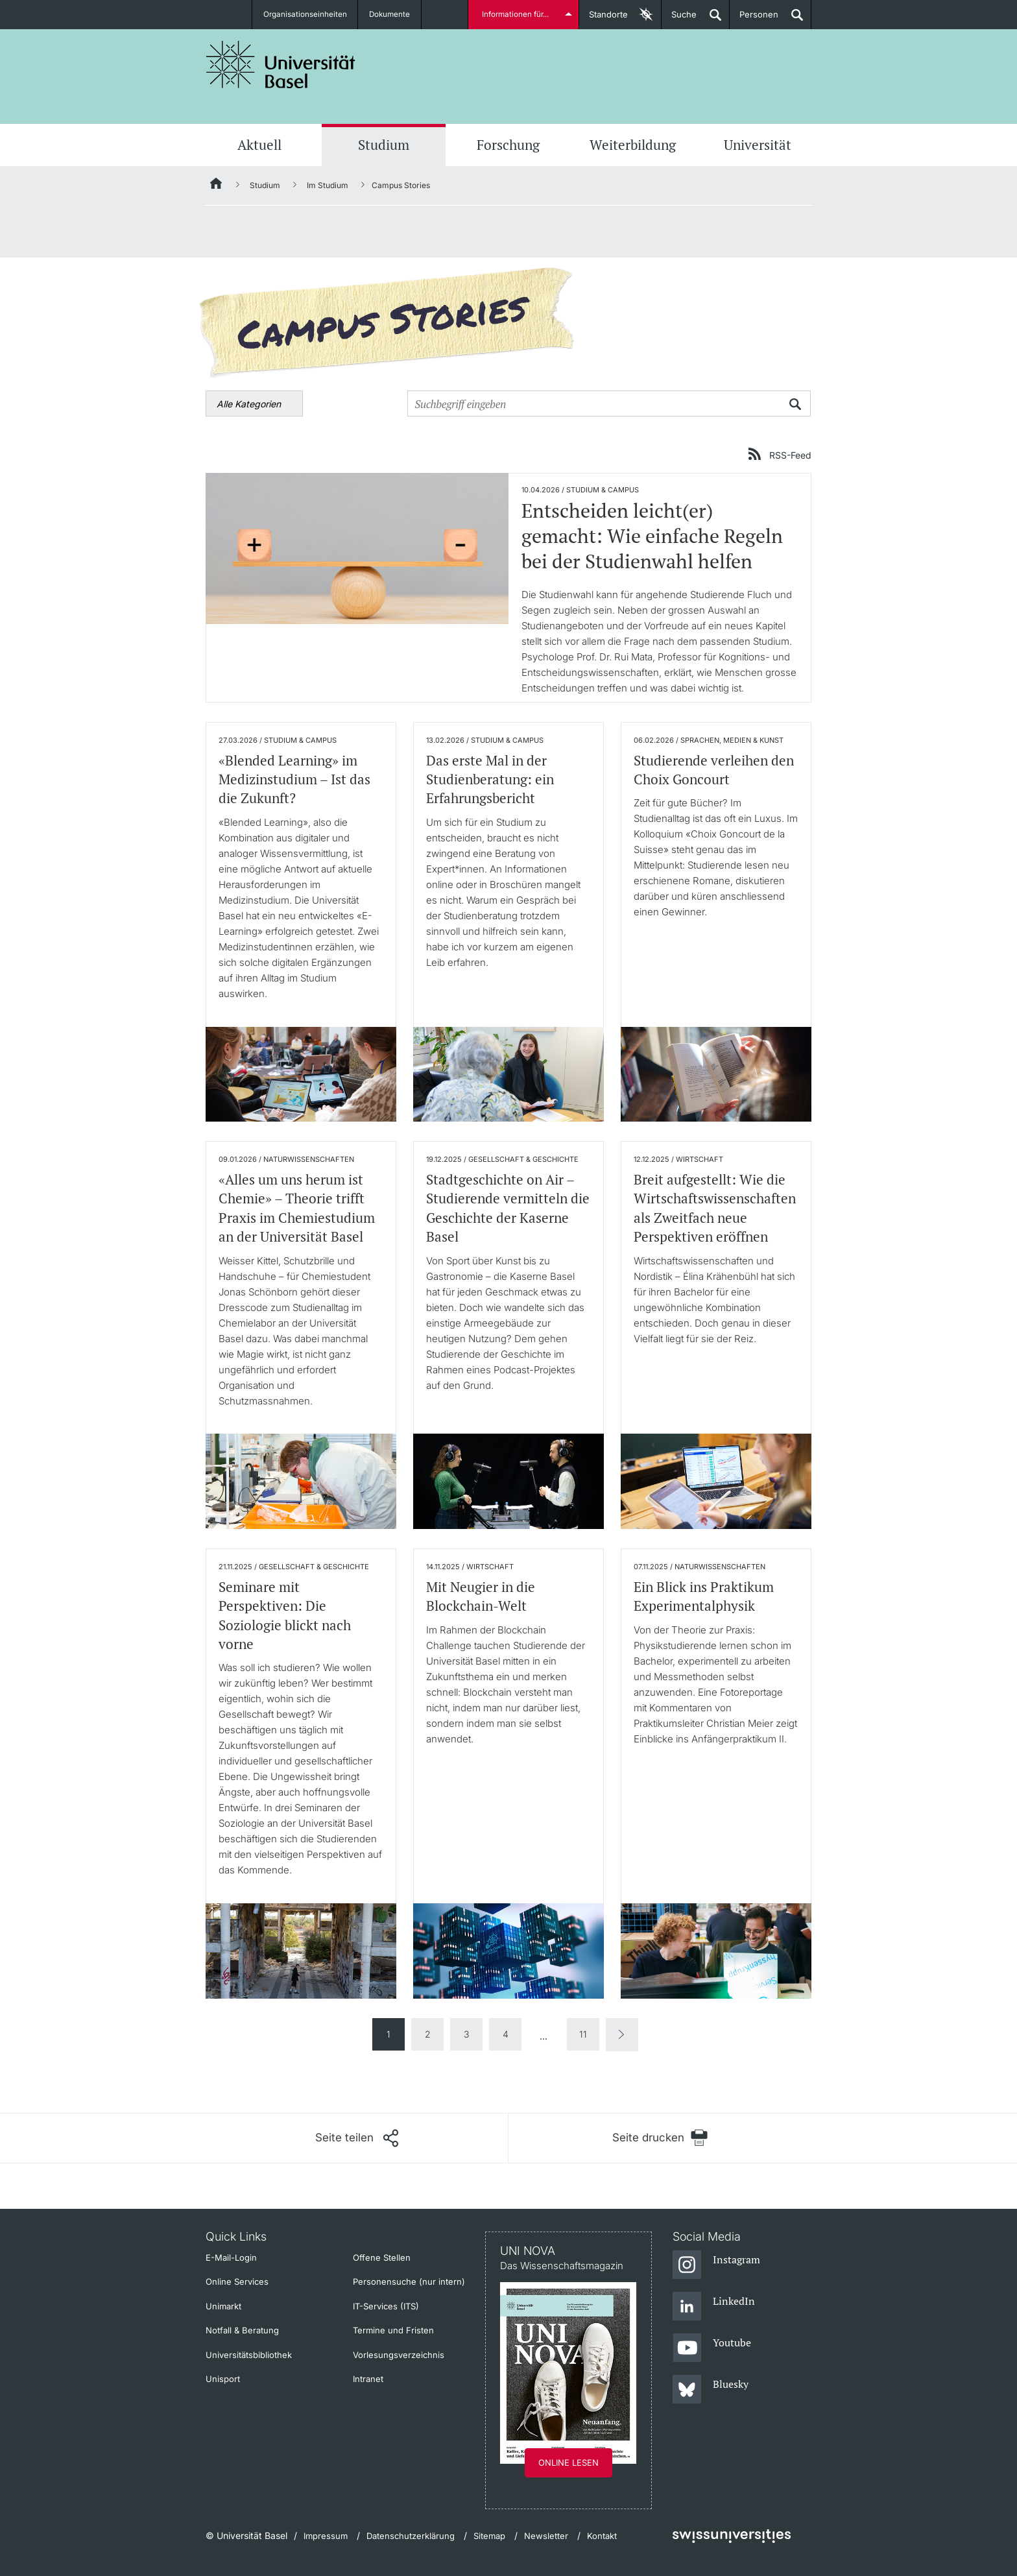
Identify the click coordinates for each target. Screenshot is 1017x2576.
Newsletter (546, 2536)
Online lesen (568, 2462)
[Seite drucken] (659, 2137)
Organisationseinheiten (305, 14)
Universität (757, 145)
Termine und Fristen (393, 2330)
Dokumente (391, 14)
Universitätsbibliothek (249, 2355)
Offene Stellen (382, 2257)
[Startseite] (217, 185)
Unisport (223, 2379)
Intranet (368, 2379)
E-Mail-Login (231, 2257)
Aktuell (259, 145)
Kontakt (602, 2536)
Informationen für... (516, 14)
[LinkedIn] (714, 2307)
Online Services (237, 2281)
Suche (679, 19)
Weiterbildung (633, 145)
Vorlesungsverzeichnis (398, 2355)
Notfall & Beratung (242, 2330)
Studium (383, 145)
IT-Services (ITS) (386, 2306)
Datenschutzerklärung (410, 2536)
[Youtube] (712, 2348)
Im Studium (327, 185)
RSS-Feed (790, 455)
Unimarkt (223, 2306)
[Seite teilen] (357, 2138)
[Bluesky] (710, 2390)
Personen (754, 19)
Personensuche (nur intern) (409, 2281)
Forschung (508, 145)
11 (583, 2034)
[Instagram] (716, 2265)
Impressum (326, 2536)
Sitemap (489, 2536)
